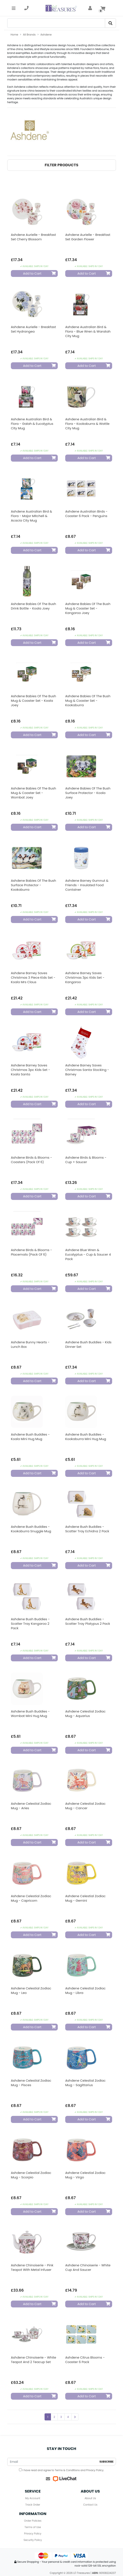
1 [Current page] (47, 2417)
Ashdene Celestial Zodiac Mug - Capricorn (31, 1898)
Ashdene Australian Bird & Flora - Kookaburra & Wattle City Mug (87, 423)
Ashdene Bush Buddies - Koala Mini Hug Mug (30, 1436)
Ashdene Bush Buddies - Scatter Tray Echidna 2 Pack (87, 1528)
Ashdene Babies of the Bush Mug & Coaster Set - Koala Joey (33, 700)
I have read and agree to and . (61, 2470)
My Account (32, 2498)
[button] (61, 165)
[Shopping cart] (103, 8)
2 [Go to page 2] (54, 2417)
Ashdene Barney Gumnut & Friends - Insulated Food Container (87, 885)
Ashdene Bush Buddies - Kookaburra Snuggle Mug (31, 1528)
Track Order (32, 2504)
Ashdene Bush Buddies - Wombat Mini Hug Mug (30, 1713)
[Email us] (48, 2479)
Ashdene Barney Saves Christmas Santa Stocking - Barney (87, 1069)
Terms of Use (33, 2527)
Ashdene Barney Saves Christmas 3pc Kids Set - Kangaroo (84, 977)
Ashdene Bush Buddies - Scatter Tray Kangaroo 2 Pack (30, 1623)
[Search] (56, 23)
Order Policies (33, 2520)
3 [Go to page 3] (61, 2417)
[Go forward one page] (74, 2416)
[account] (90, 8)
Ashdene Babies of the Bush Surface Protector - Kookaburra (33, 885)
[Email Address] (52, 2462)
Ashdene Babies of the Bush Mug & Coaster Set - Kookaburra (87, 700)
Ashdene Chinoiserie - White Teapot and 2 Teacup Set (33, 2359)
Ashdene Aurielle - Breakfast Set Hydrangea (33, 329)
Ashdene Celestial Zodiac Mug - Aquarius (85, 1713)
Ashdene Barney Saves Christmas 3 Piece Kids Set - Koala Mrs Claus (33, 977)
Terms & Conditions (67, 2470)
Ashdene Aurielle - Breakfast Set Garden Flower (87, 236)
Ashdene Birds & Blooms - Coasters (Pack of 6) (31, 1159)
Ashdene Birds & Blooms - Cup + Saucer (85, 1159)
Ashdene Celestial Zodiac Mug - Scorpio (31, 2174)
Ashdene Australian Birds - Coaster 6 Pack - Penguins (86, 513)
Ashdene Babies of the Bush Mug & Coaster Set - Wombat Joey (33, 793)
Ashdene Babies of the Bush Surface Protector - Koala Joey (87, 793)
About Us (90, 2498)
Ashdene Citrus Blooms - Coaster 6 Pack (85, 2359)
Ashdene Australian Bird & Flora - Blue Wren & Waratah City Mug (88, 331)
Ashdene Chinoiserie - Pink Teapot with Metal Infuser (32, 2267)
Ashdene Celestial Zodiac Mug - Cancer (85, 1805)
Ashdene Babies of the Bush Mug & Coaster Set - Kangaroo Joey (87, 608)
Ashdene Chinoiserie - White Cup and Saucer (87, 2267)
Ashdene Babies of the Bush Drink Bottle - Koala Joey (33, 606)
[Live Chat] (64, 2479)
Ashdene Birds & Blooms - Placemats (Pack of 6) (31, 1252)
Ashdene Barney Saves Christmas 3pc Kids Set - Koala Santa (30, 1069)
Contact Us (90, 2504)
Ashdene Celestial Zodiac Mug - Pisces (31, 2082)
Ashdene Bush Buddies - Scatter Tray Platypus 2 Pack (87, 1621)
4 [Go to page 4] (68, 2417)
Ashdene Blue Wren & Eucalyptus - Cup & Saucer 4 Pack (88, 1254)
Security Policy (33, 2540)
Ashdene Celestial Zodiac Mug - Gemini (85, 1898)
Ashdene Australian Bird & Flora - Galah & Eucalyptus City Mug (32, 423)
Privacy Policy (94, 2470)
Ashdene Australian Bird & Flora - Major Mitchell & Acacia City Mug (31, 516)
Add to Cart (39, 273)
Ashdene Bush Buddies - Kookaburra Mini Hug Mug (85, 1436)
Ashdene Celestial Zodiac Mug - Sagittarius (85, 2082)
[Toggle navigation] (14, 8)
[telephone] (26, 8)
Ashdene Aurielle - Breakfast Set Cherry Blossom (33, 236)
